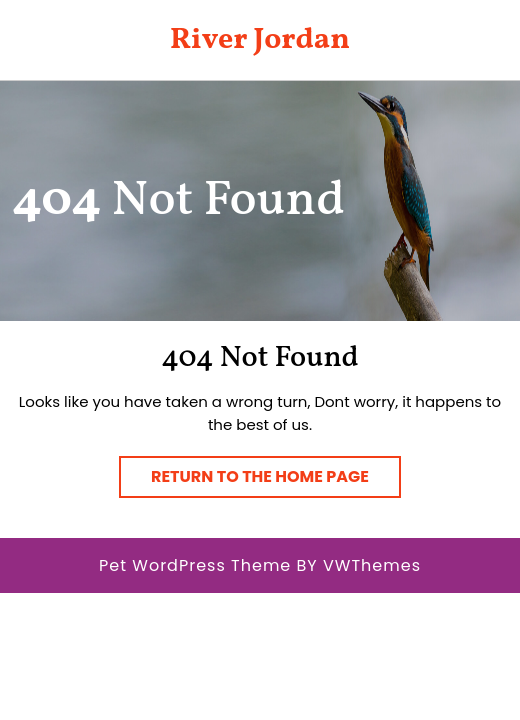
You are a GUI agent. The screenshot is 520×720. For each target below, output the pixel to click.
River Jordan (260, 40)
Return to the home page (276, 481)
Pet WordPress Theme (195, 565)
